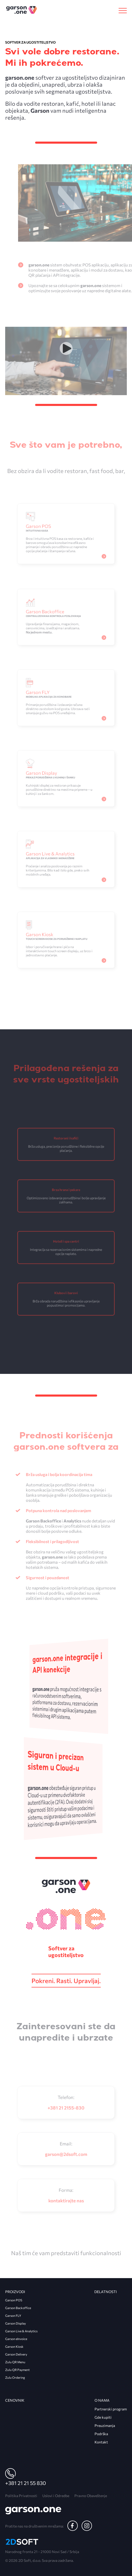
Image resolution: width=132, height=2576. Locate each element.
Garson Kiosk (14, 2346)
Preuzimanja (105, 2425)
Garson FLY (13, 2315)
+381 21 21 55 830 (25, 2483)
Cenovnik (14, 2400)
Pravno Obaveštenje (90, 2495)
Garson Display (15, 2323)
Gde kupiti (103, 2417)
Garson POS (13, 2300)
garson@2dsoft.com (66, 2153)
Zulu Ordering (15, 2377)
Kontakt (101, 2442)
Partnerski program (111, 2409)
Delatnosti (105, 2291)
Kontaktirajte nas (66, 2199)
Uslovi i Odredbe (55, 2495)
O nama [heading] (102, 2400)
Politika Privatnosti (21, 2495)
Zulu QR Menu (15, 2362)
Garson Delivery (16, 2354)
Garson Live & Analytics (21, 2331)
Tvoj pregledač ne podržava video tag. (66, 373)
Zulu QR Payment (17, 2369)
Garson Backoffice (18, 2308)
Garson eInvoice (16, 2339)
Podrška (101, 2434)
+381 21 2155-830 (66, 2106)
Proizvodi (15, 2291)
